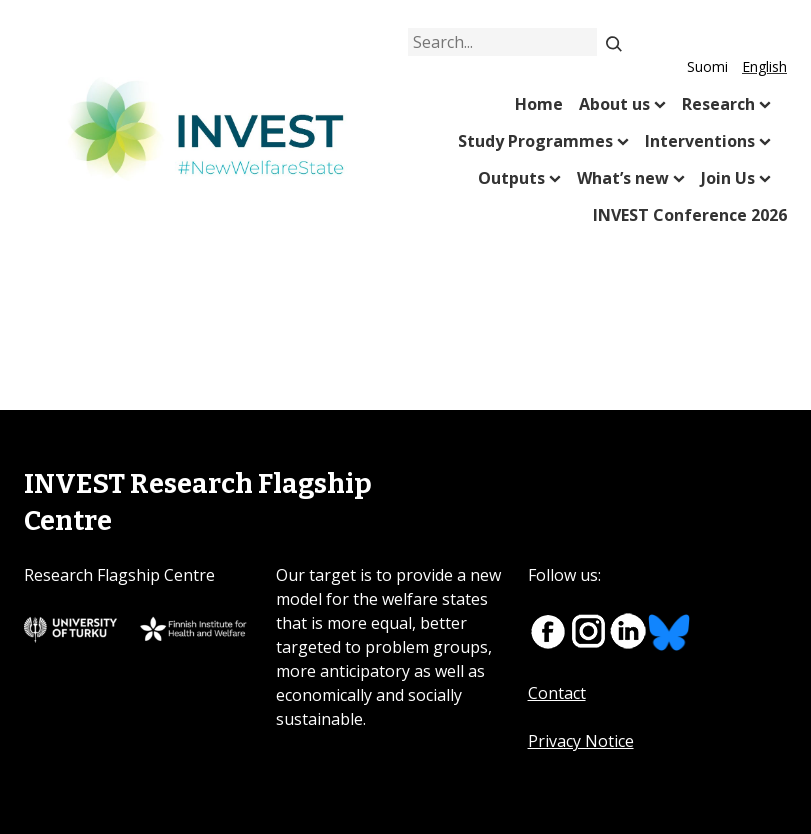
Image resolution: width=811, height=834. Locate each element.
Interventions (700, 141)
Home (539, 104)
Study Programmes (535, 141)
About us (614, 104)
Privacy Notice (581, 741)
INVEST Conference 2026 (690, 215)
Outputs (511, 178)
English (764, 66)
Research (718, 104)
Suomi (707, 66)
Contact (557, 693)
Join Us (728, 178)
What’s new (623, 178)
